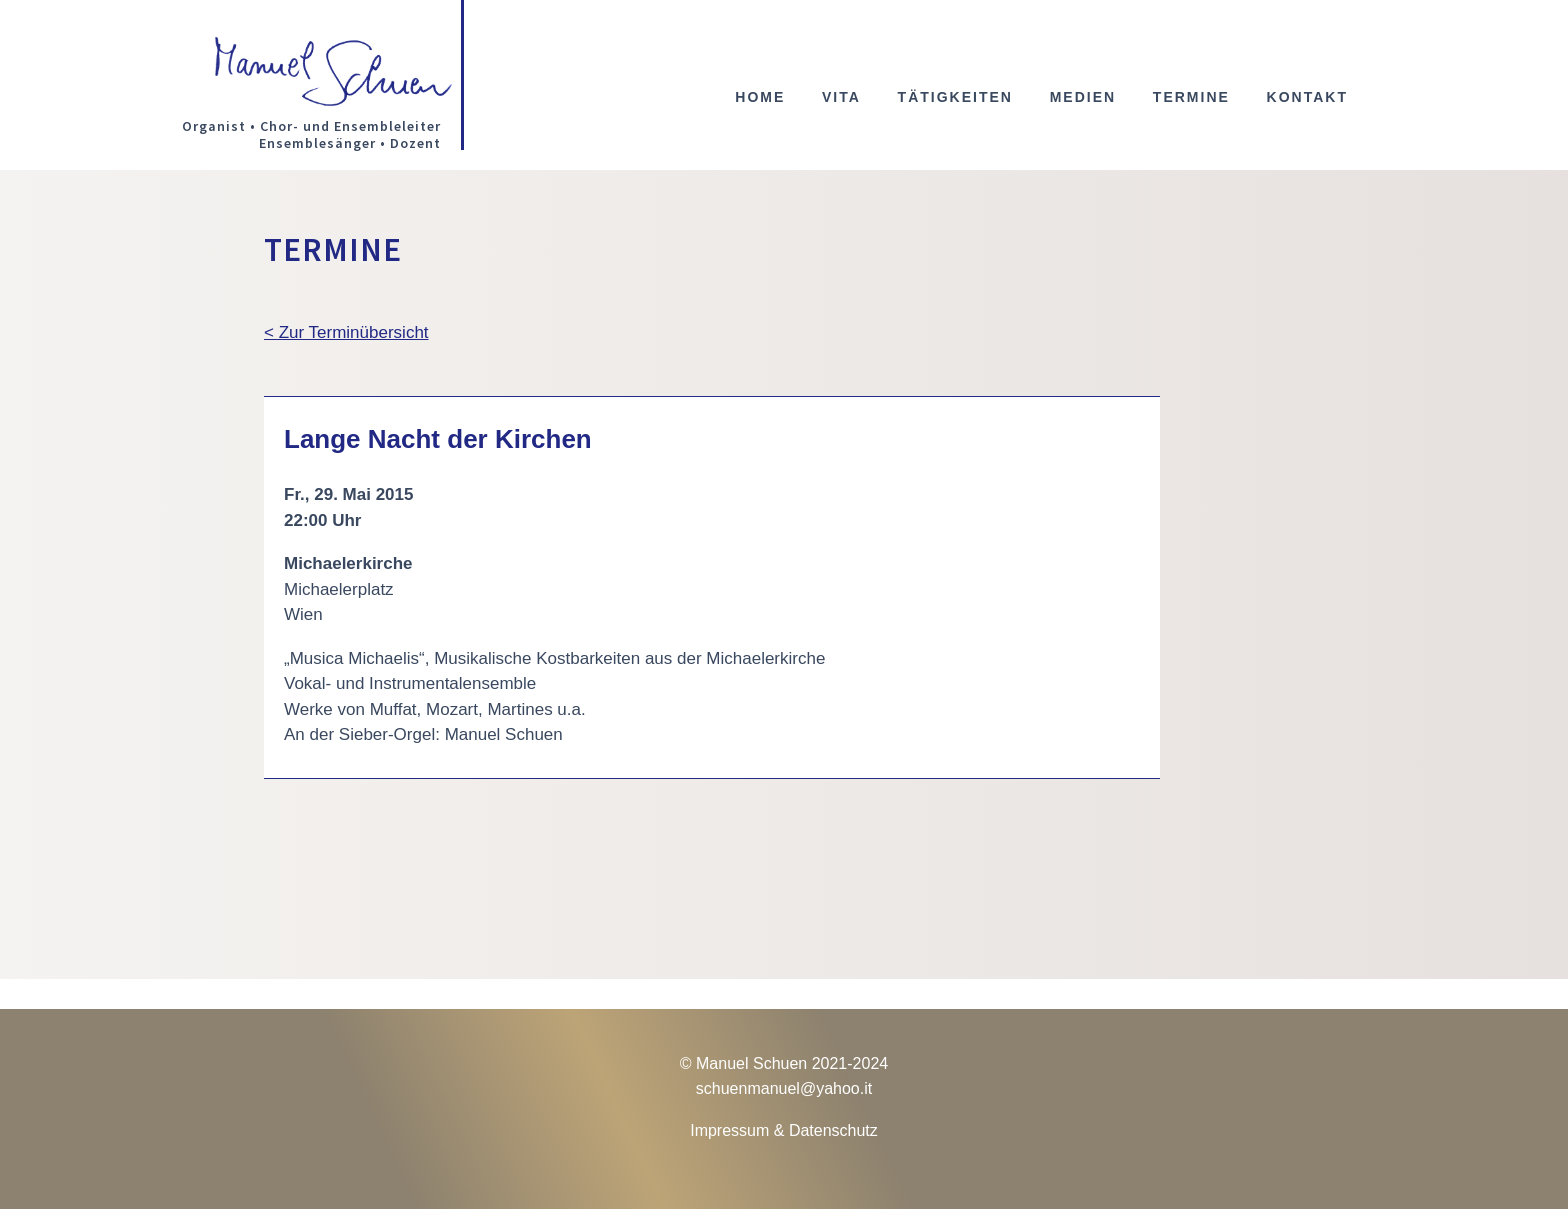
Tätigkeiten (955, 97)
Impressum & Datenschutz (784, 1130)
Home (760, 97)
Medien (1083, 97)
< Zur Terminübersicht (346, 332)
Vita (841, 97)
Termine (1191, 97)
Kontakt (1307, 97)
